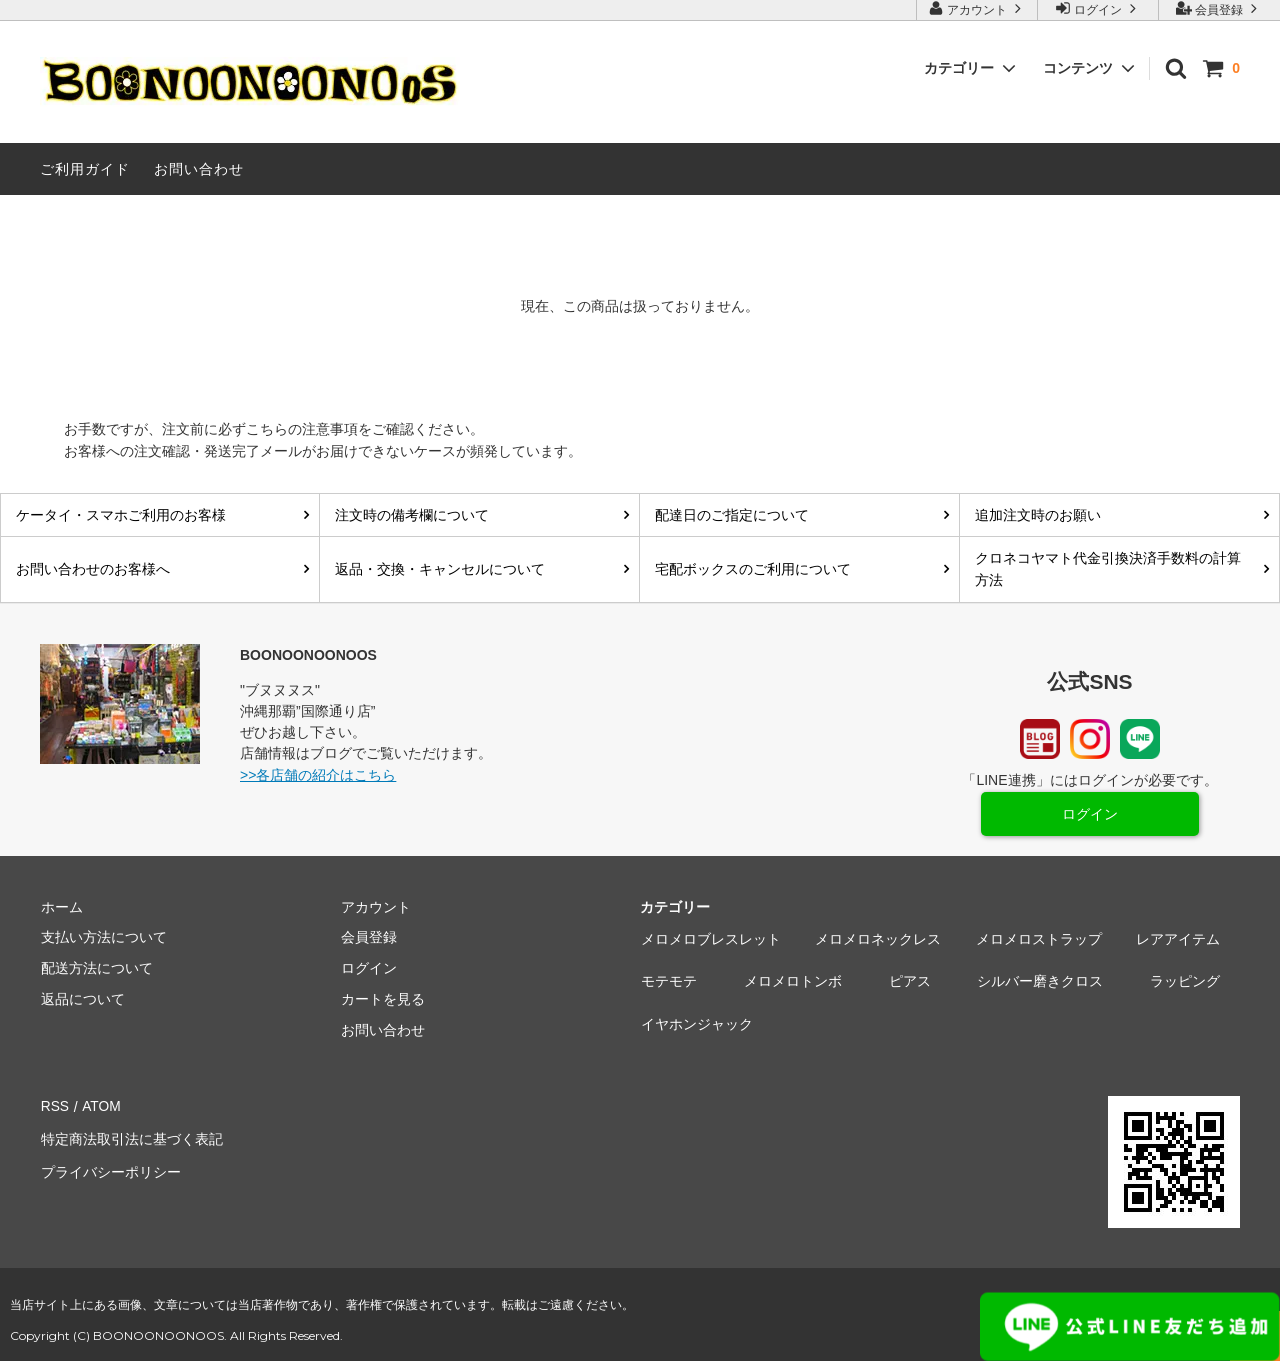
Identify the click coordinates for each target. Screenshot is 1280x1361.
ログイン (1098, 8)
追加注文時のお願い (1038, 515)
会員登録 (1219, 8)
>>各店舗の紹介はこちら (318, 775)
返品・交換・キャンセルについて (440, 569)
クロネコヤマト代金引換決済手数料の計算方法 (1108, 569)
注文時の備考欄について (412, 515)
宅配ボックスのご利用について (753, 569)
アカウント (977, 8)
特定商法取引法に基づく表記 (131, 1137)
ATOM (99, 1107)
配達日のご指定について (732, 515)
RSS (54, 1107)
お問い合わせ (199, 169)
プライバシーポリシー (110, 1168)
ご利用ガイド (85, 169)
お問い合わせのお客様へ (93, 569)
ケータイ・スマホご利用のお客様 (121, 515)
